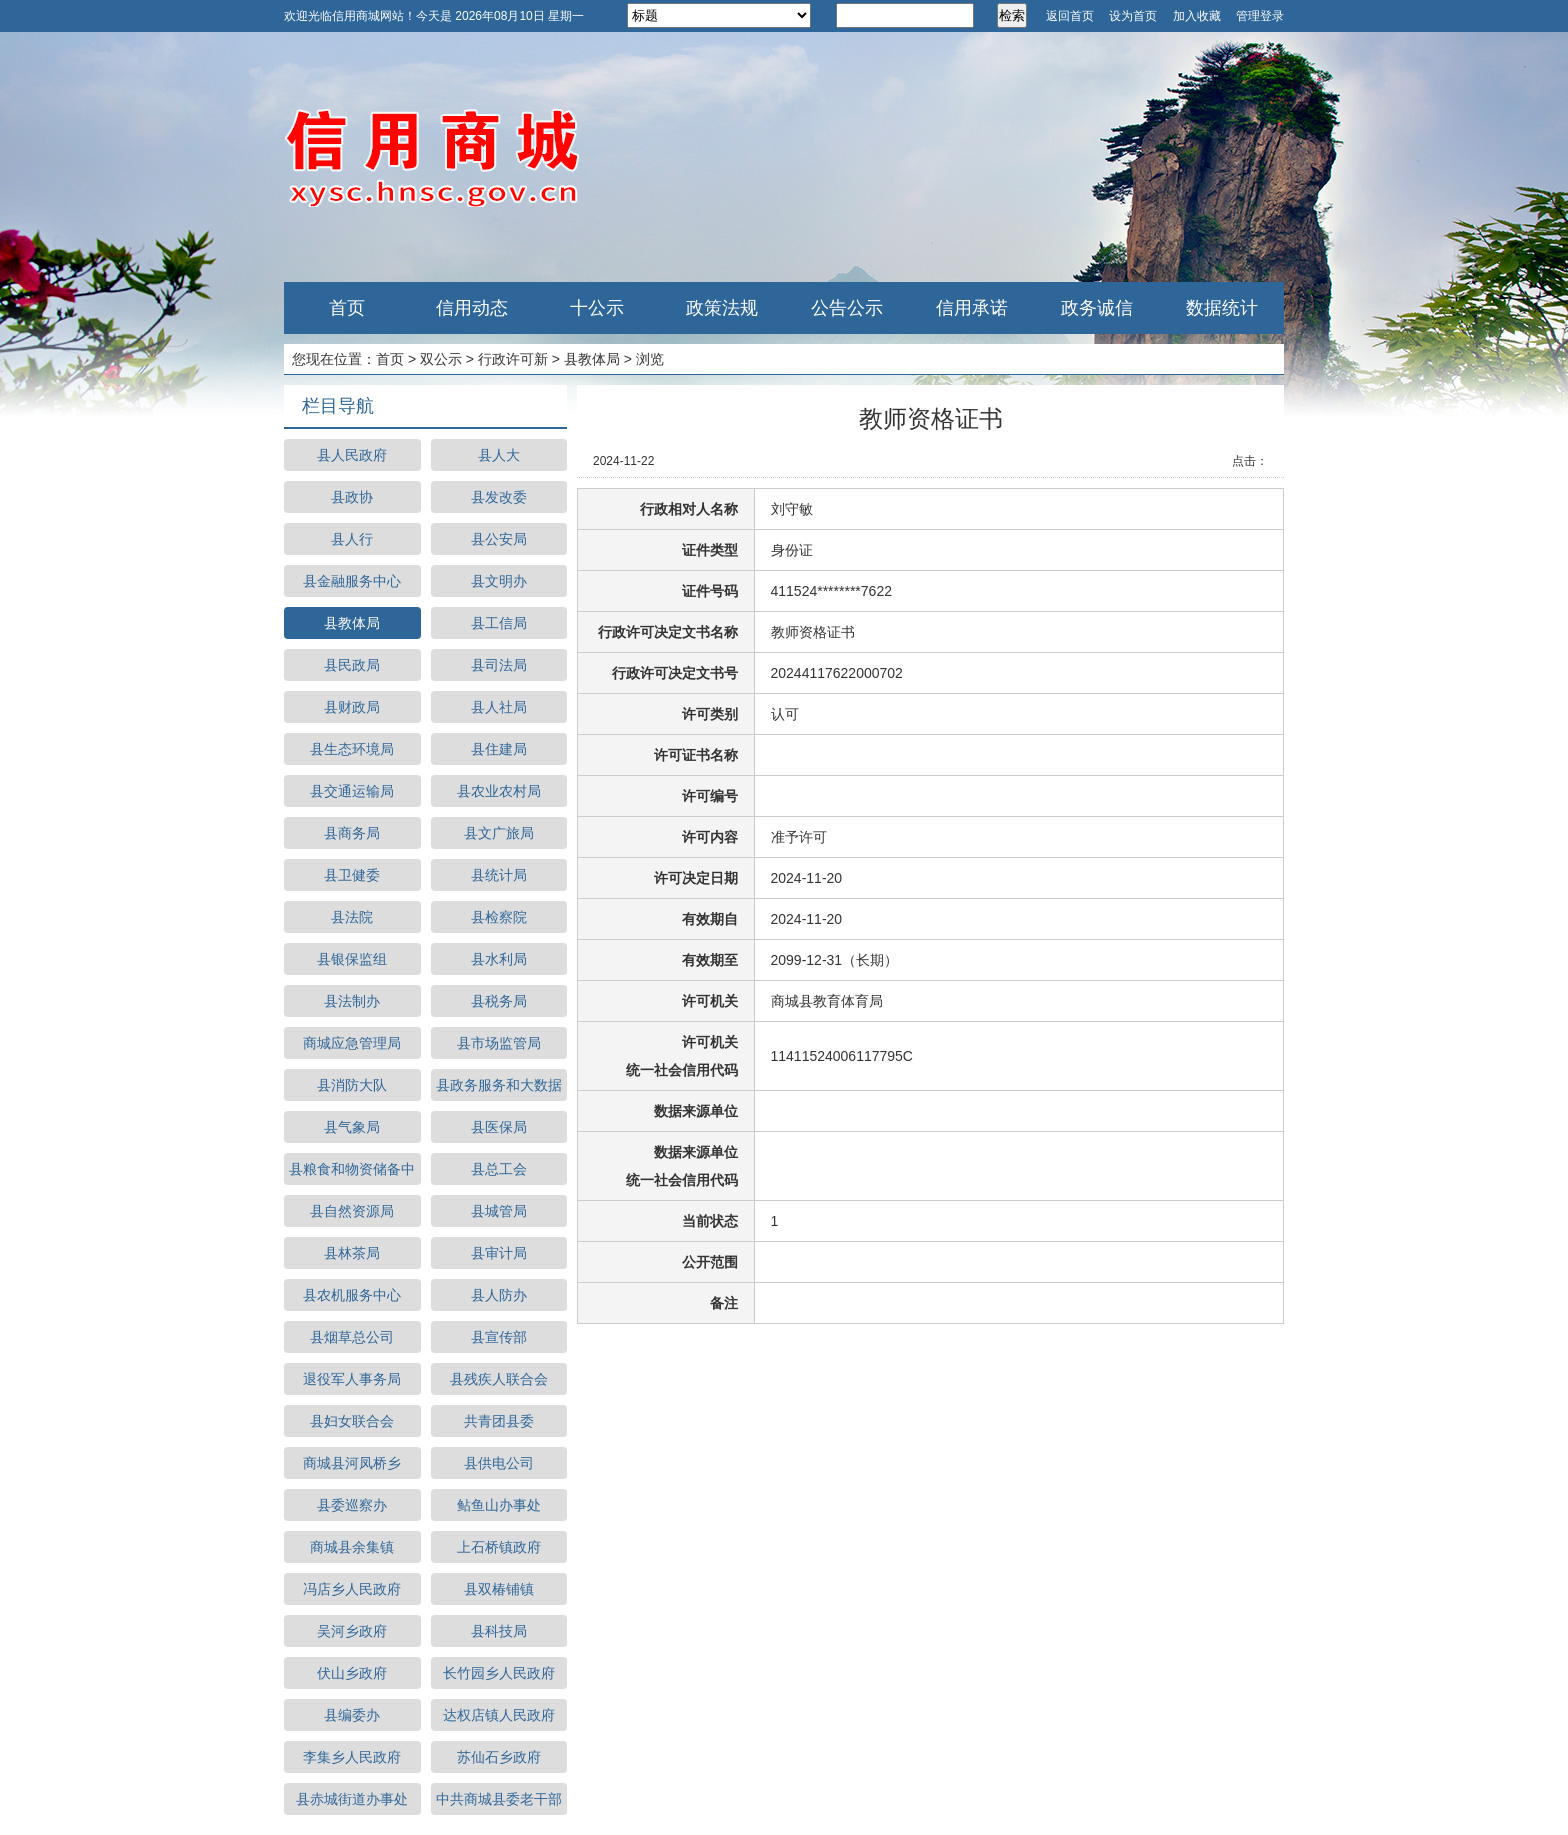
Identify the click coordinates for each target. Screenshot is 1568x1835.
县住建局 (499, 749)
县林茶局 (352, 1253)
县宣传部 (499, 1337)
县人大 (499, 455)
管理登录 (1260, 16)
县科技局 (499, 1631)
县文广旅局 (499, 833)
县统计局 (499, 875)
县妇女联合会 (352, 1421)
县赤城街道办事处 (352, 1799)
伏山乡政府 (352, 1673)
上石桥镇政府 (499, 1547)
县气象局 (352, 1127)
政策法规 (722, 308)
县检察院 (499, 917)
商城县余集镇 (352, 1547)
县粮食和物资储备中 (352, 1169)
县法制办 (352, 1001)
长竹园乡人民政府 (499, 1673)
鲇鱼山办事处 (499, 1505)
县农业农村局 (499, 791)
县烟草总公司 (352, 1337)
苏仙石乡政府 (499, 1757)
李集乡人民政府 (352, 1757)
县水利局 (499, 959)
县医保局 (499, 1127)
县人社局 (499, 707)
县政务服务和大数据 (499, 1085)
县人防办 (499, 1295)
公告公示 (847, 308)
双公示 (441, 359)
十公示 (597, 308)
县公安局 (499, 539)
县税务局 (499, 1001)
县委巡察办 (352, 1505)
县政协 (352, 497)
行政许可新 (513, 359)
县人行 (352, 539)
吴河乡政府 (352, 1631)
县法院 (352, 917)
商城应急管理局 (352, 1043)
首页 (347, 308)
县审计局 (499, 1253)
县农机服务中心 (352, 1295)
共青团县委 (499, 1421)
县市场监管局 (499, 1043)
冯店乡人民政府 (352, 1589)
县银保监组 (352, 959)
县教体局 (592, 359)
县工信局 (499, 623)
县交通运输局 (352, 791)
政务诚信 (1097, 308)
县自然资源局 (352, 1211)
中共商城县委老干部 (499, 1799)
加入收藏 (1197, 16)
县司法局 (499, 665)
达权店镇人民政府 (499, 1715)
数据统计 (1222, 308)
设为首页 (1133, 16)
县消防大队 (352, 1085)
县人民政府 (352, 455)
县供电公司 (499, 1463)
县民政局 (352, 665)
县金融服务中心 (352, 581)
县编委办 (352, 1715)
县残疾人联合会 (499, 1379)
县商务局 (352, 833)
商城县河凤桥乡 (352, 1463)
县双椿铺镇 (499, 1589)
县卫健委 (352, 875)
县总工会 (499, 1169)
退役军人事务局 (352, 1379)
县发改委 (499, 497)
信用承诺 (972, 308)
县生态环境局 (352, 749)
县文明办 (499, 581)
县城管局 (499, 1211)
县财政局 (352, 707)
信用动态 (472, 308)
